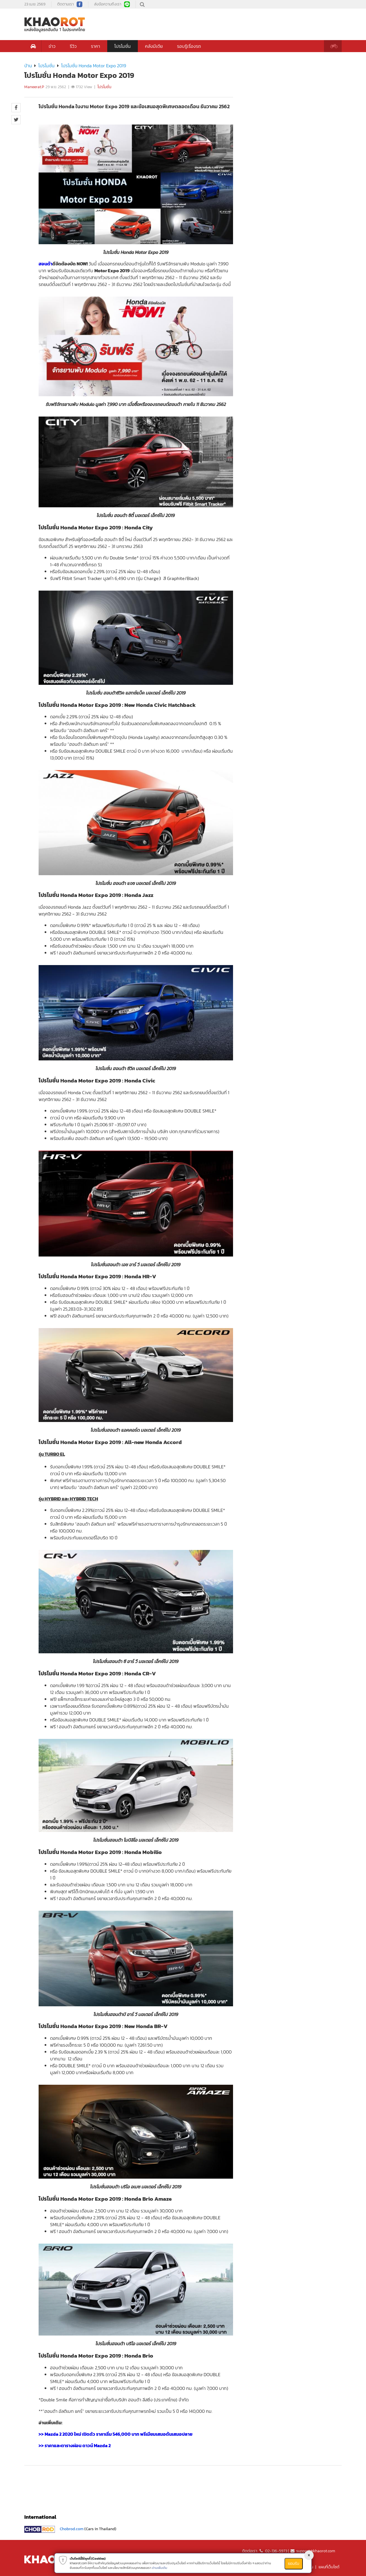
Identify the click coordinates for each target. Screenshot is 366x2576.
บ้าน (28, 65)
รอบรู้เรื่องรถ (189, 46)
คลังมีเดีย (154, 46)
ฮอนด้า (45, 263)
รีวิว (73, 46)
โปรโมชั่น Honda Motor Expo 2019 (93, 65)
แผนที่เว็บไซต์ (329, 2567)
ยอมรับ (293, 2564)
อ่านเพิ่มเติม (159, 2567)
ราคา (95, 46)
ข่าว (52, 46)
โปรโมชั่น (122, 46)
